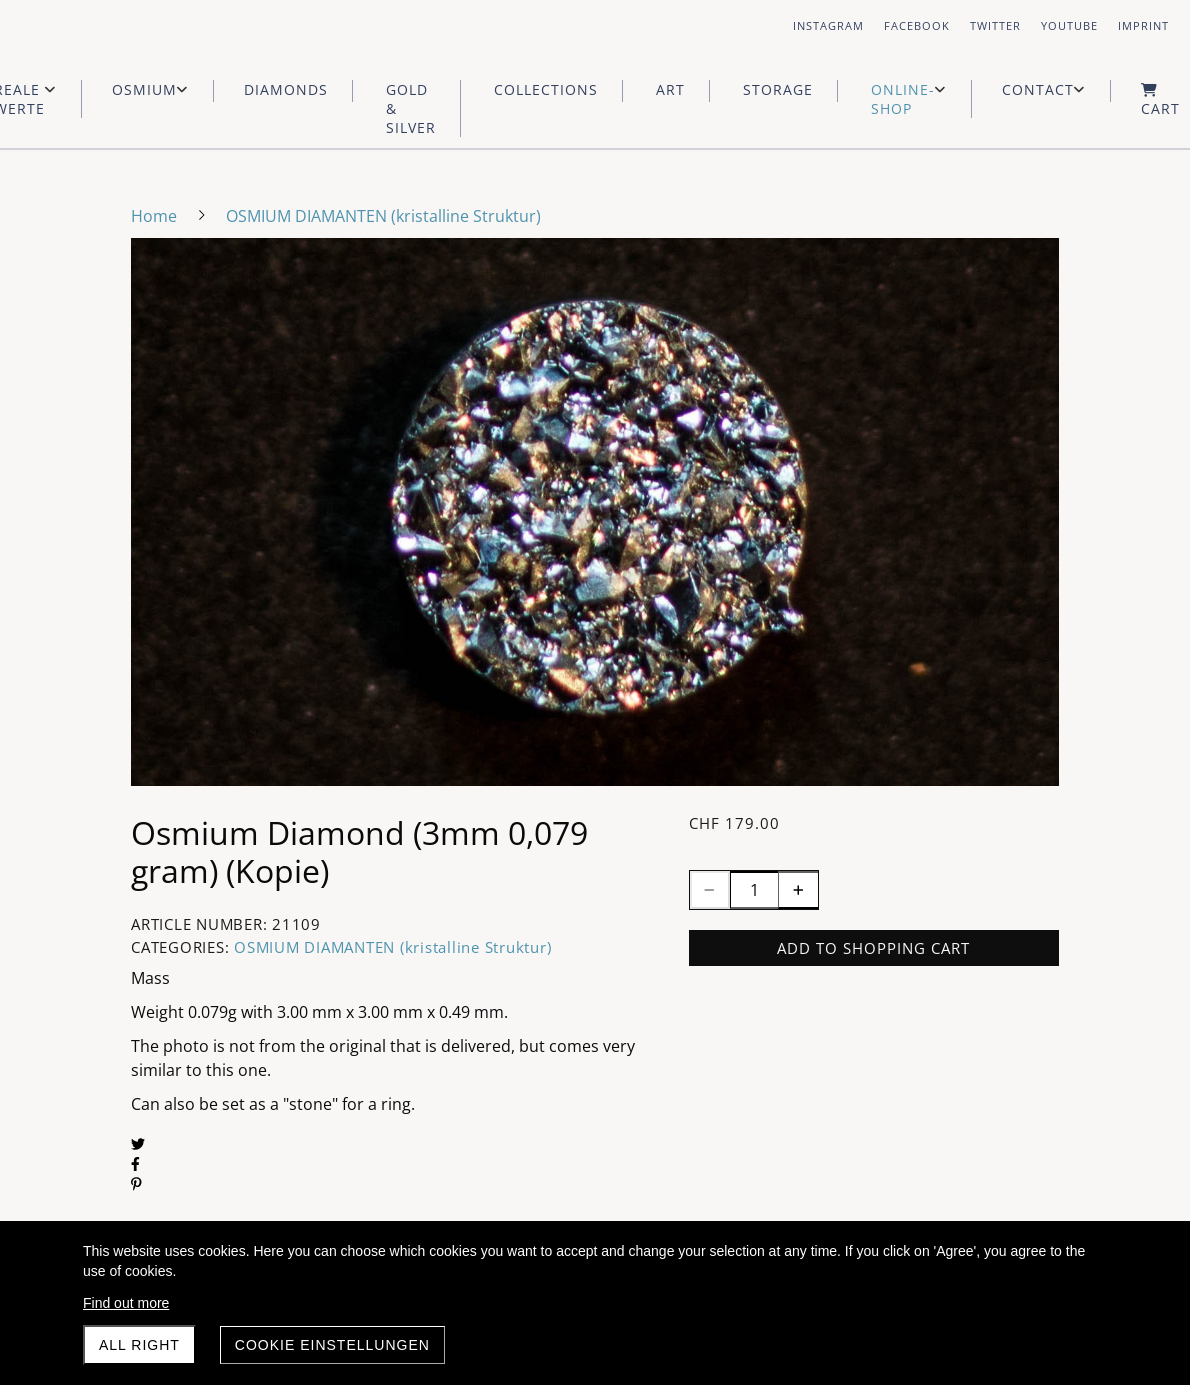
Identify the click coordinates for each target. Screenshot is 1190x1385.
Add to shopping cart (873, 948)
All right (139, 1345)
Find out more (126, 1303)
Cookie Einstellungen (332, 1345)
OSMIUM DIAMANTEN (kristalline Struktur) (392, 947)
